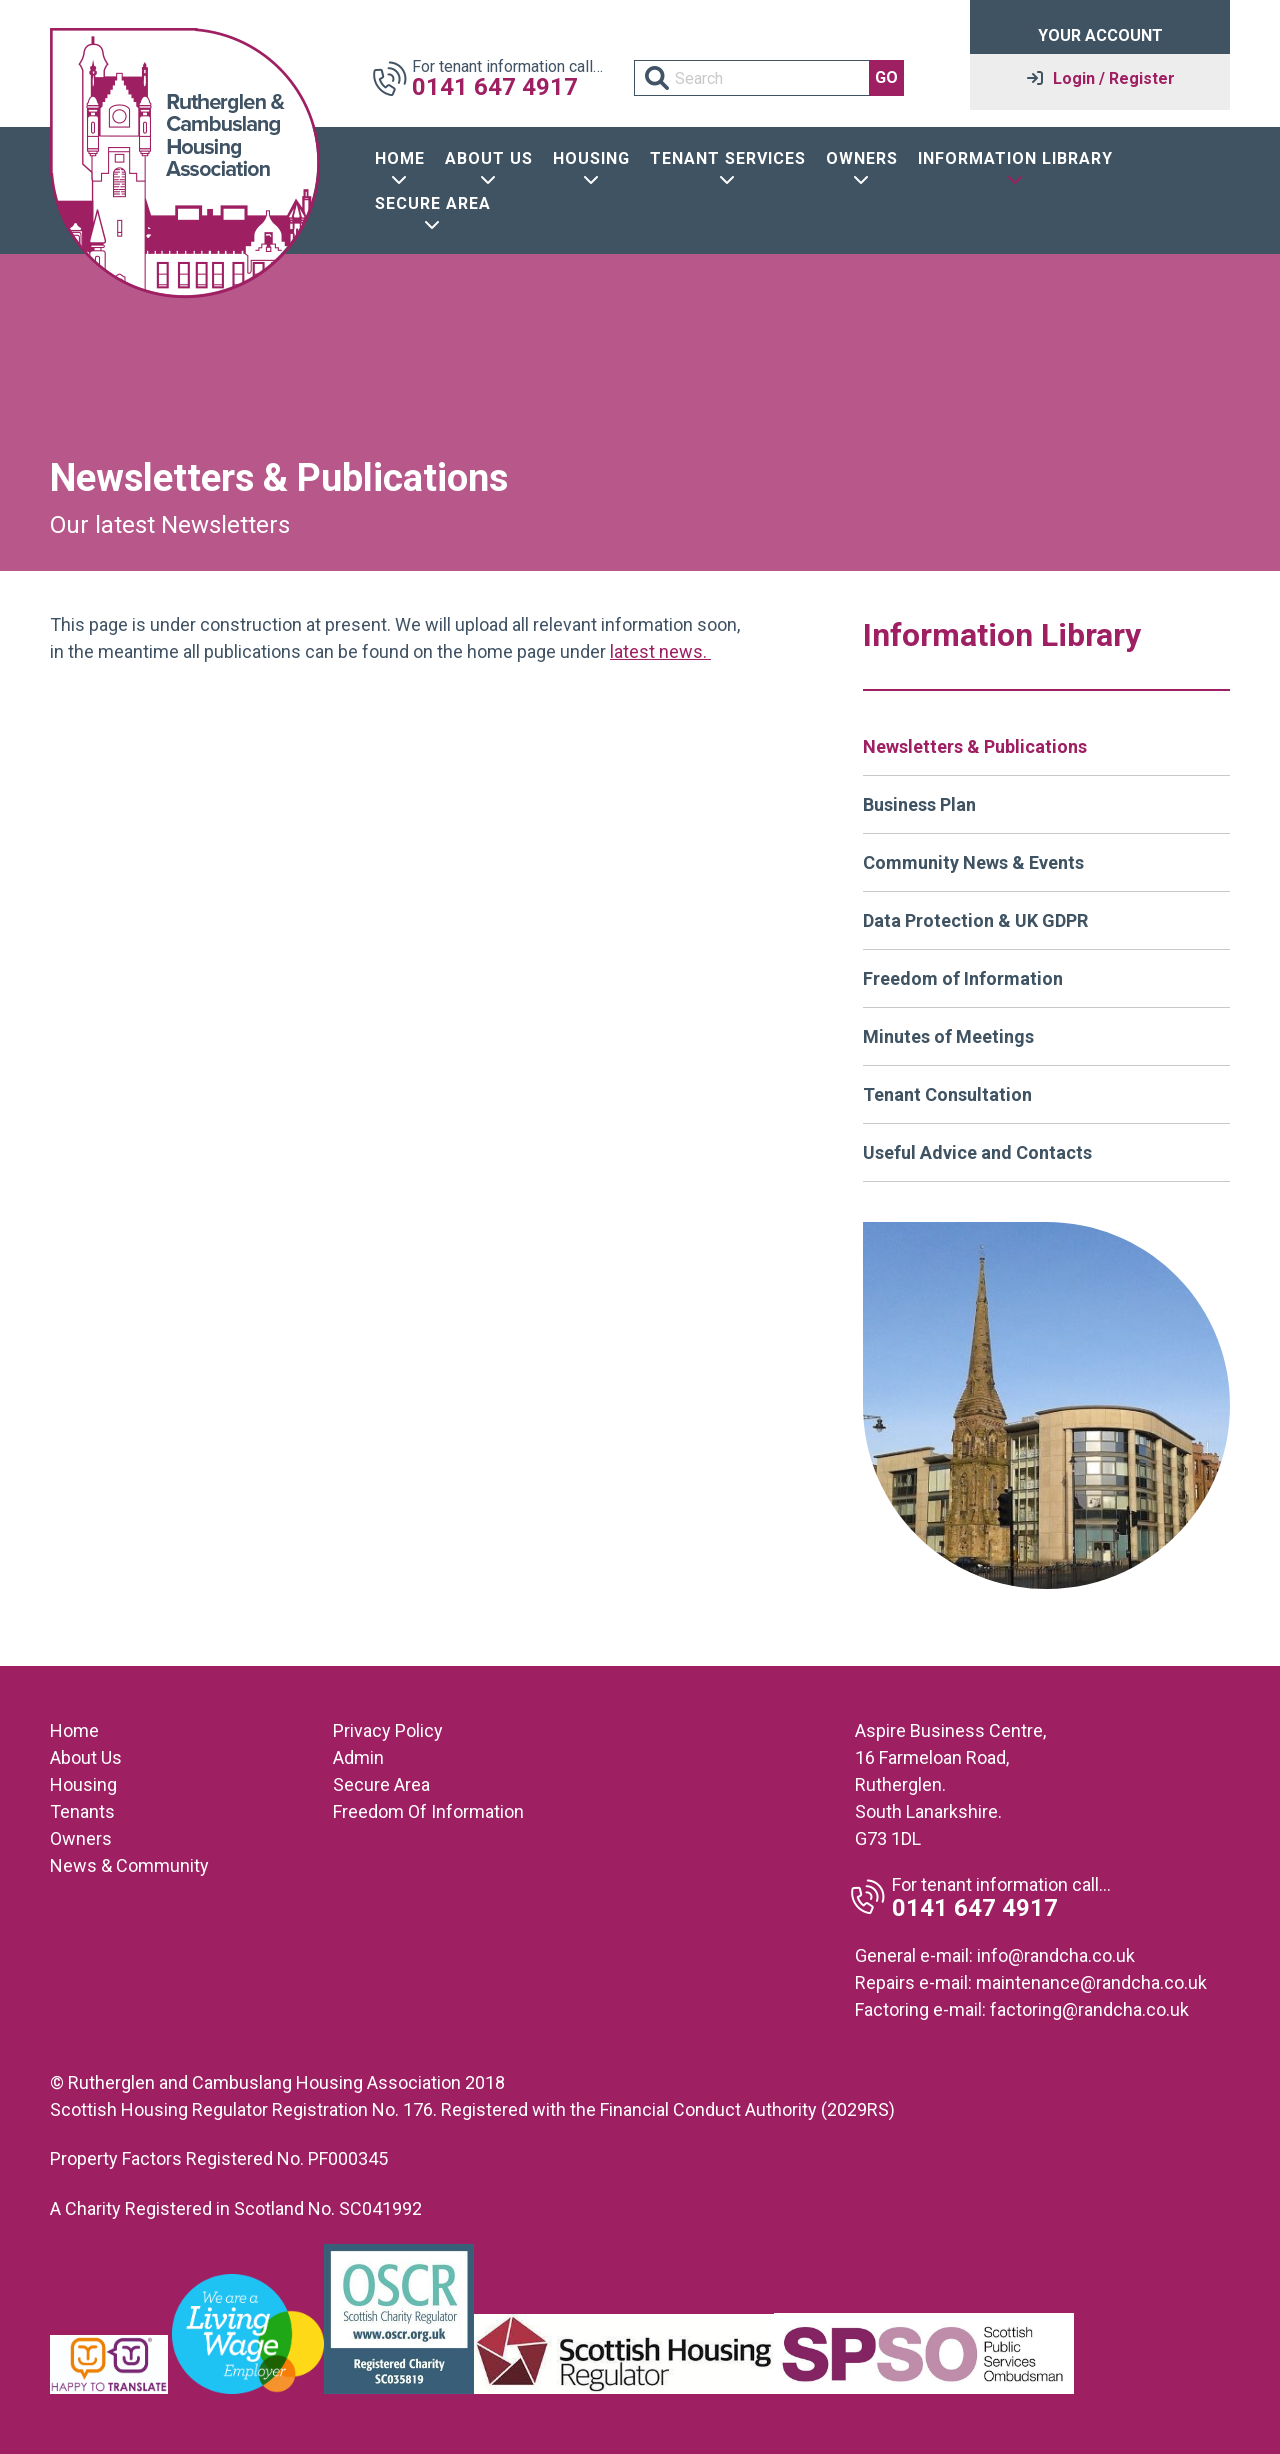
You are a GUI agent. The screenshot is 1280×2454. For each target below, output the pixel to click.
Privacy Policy (388, 1730)
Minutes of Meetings (948, 1036)
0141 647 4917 (495, 87)
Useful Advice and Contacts (977, 1152)
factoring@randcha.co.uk (1089, 2009)
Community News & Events (973, 862)
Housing (83, 1784)
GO (886, 77)
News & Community (129, 1865)
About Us (86, 1757)
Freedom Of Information (428, 1811)
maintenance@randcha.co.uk (1091, 1982)
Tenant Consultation (947, 1094)
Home (74, 1730)
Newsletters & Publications (975, 746)
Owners (81, 1838)
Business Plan (919, 804)
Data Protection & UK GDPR (975, 920)
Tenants (82, 1811)
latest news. (660, 651)
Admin (358, 1757)
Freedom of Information (963, 978)
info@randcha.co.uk (1056, 1955)
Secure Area (381, 1784)
